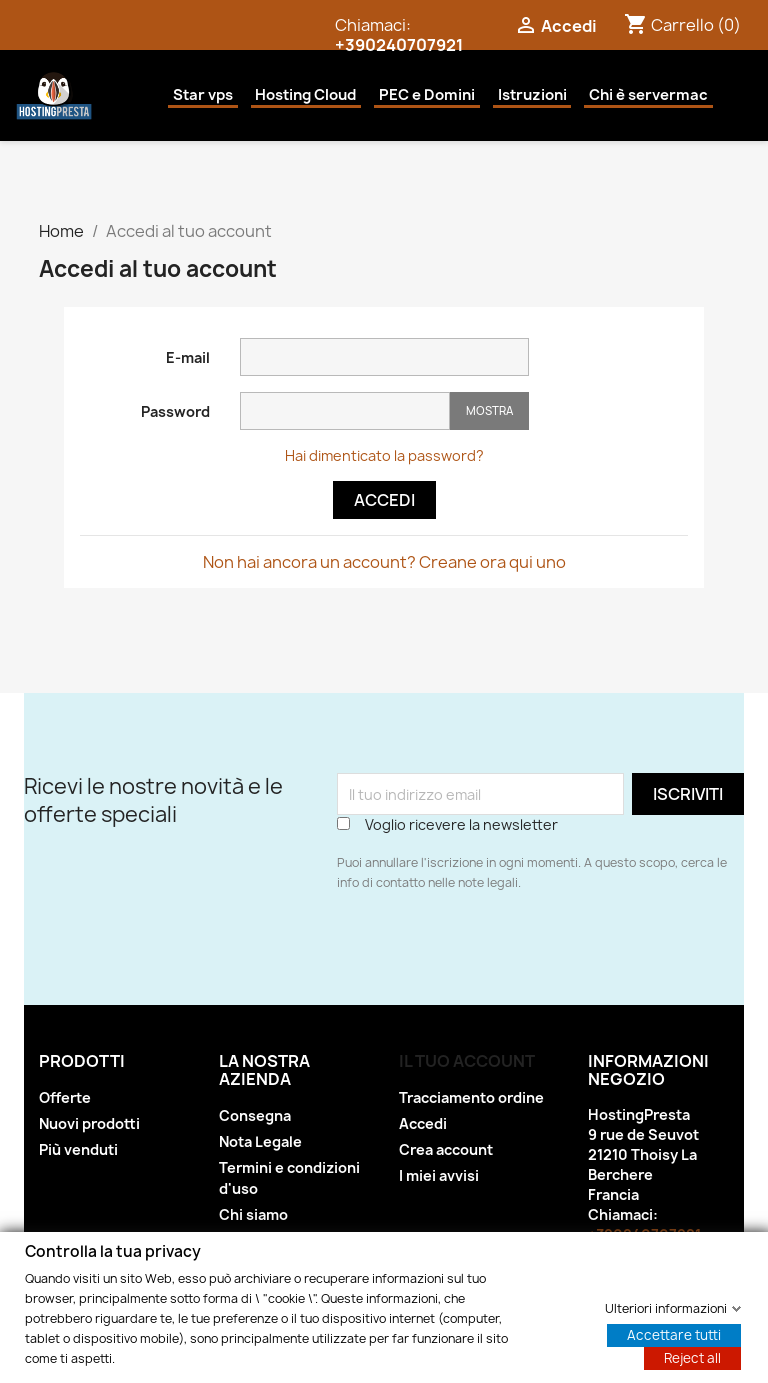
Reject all (692, 1357)
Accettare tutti (674, 1334)
